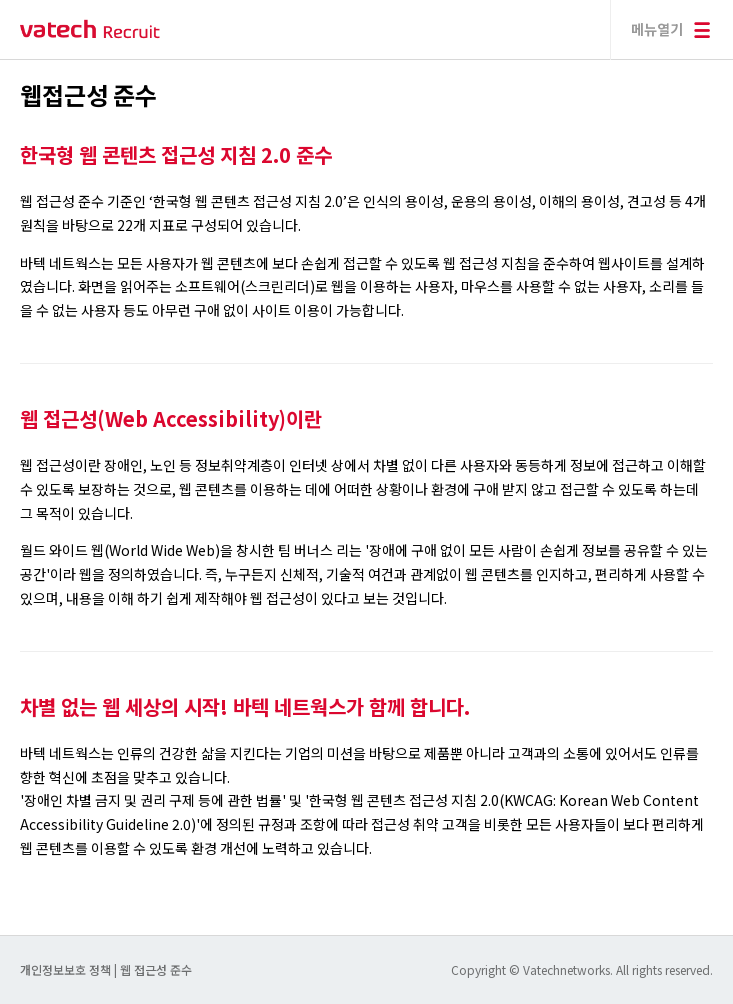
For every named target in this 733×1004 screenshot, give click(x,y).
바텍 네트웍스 (90, 29)
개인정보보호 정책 (67, 969)
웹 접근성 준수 (156, 969)
